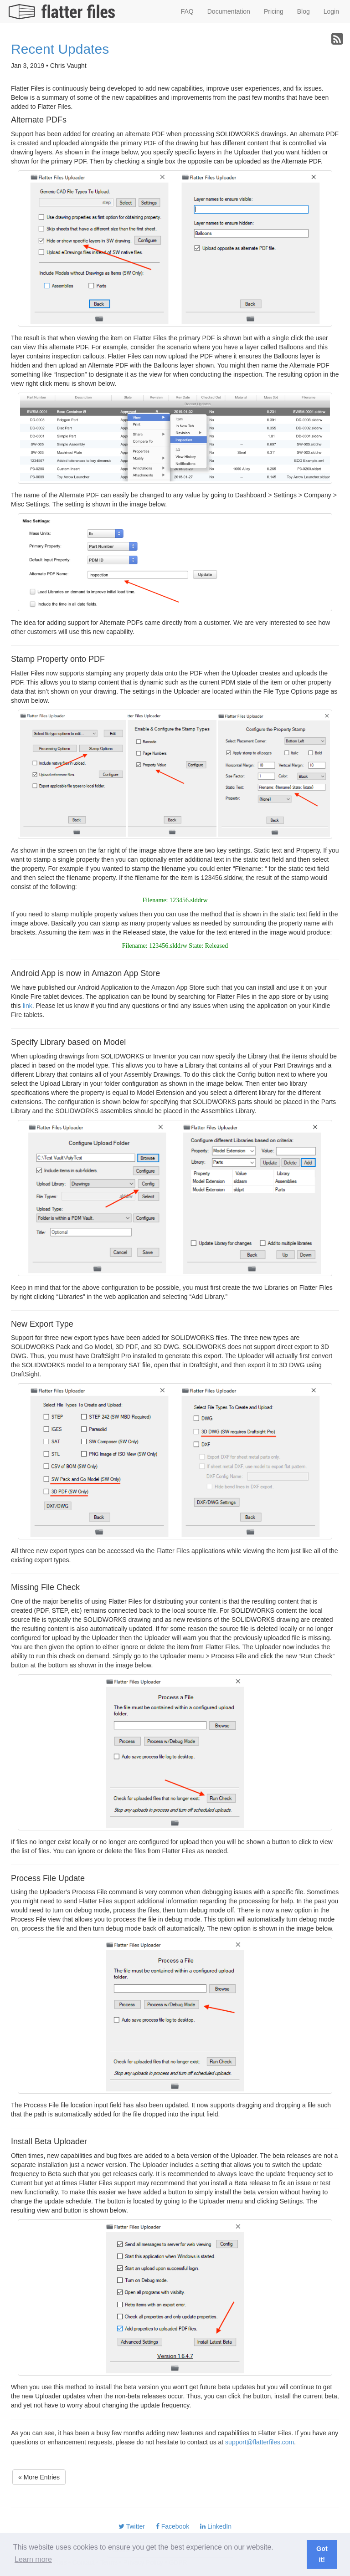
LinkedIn (216, 2526)
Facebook (172, 2526)
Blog (303, 11)
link (27, 1005)
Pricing (273, 11)
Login (331, 11)
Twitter (131, 2526)
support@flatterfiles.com (259, 2442)
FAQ (187, 11)
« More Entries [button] (39, 2477)
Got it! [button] (322, 2554)
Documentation (228, 11)
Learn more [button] (33, 2559)
